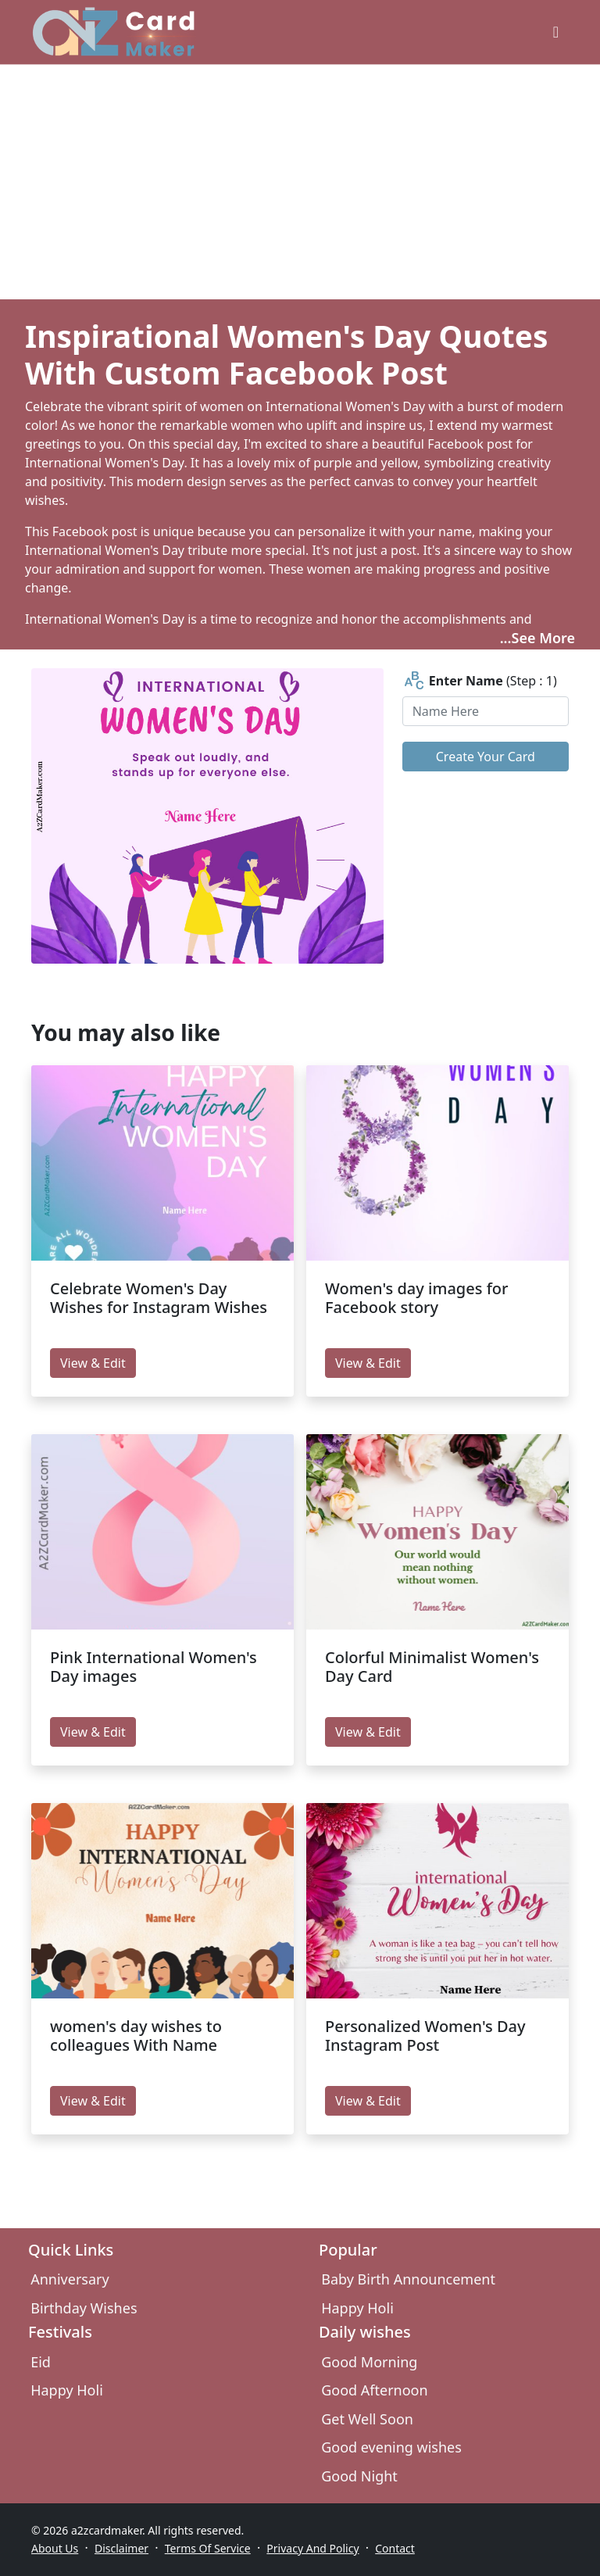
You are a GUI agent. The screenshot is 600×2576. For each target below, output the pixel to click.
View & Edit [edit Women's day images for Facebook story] (368, 1363)
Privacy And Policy (312, 2548)
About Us (54, 2548)
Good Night (359, 2476)
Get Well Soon (367, 2419)
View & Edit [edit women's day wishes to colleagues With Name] (93, 2100)
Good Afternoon (374, 2390)
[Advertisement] (300, 182)
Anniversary (69, 2279)
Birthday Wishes (83, 2308)
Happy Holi (357, 2308)
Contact (395, 2548)
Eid (40, 2361)
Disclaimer (121, 2548)
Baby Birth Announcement (408, 2279)
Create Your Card (485, 756)
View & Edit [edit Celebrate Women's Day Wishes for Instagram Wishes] (93, 1363)
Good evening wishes (391, 2447)
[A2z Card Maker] (113, 32)
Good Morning (369, 2361)
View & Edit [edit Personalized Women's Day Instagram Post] (368, 2100)
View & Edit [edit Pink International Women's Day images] (93, 1732)
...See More (537, 637)
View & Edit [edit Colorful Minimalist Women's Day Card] (368, 1732)
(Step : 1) (479, 680)
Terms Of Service (208, 2548)
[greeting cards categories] (556, 32)
